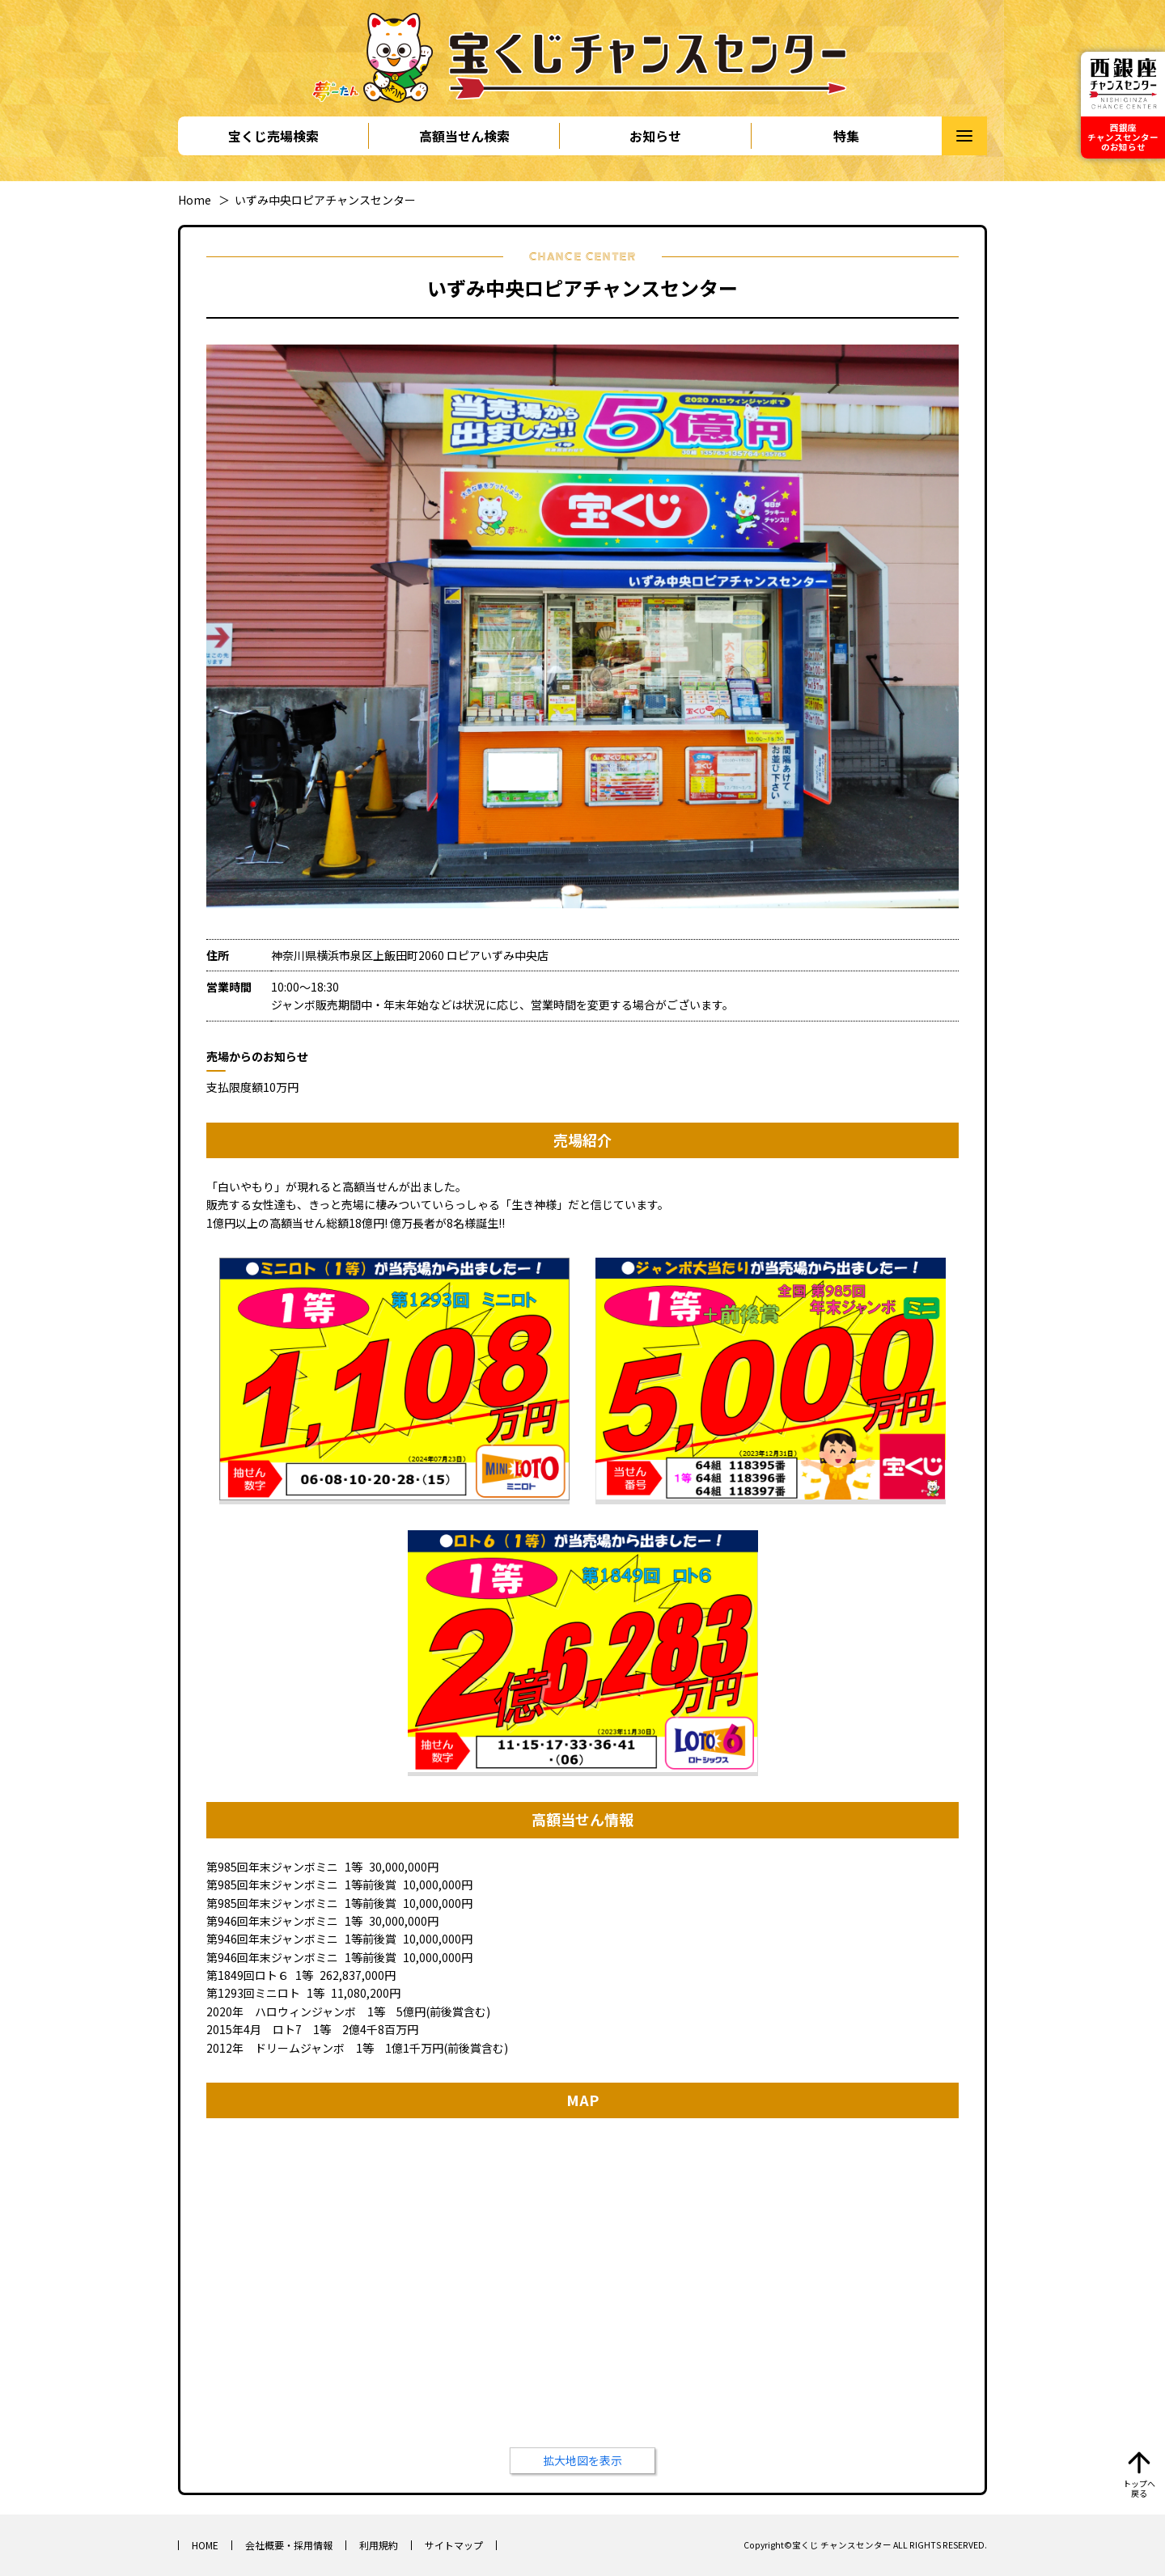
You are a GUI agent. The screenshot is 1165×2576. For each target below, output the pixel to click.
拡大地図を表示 (582, 2460)
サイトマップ (454, 2545)
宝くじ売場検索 (273, 136)
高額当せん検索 (464, 136)
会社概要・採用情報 (289, 2545)
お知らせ (655, 136)
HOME (205, 2545)
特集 (846, 136)
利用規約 (378, 2545)
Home (194, 200)
